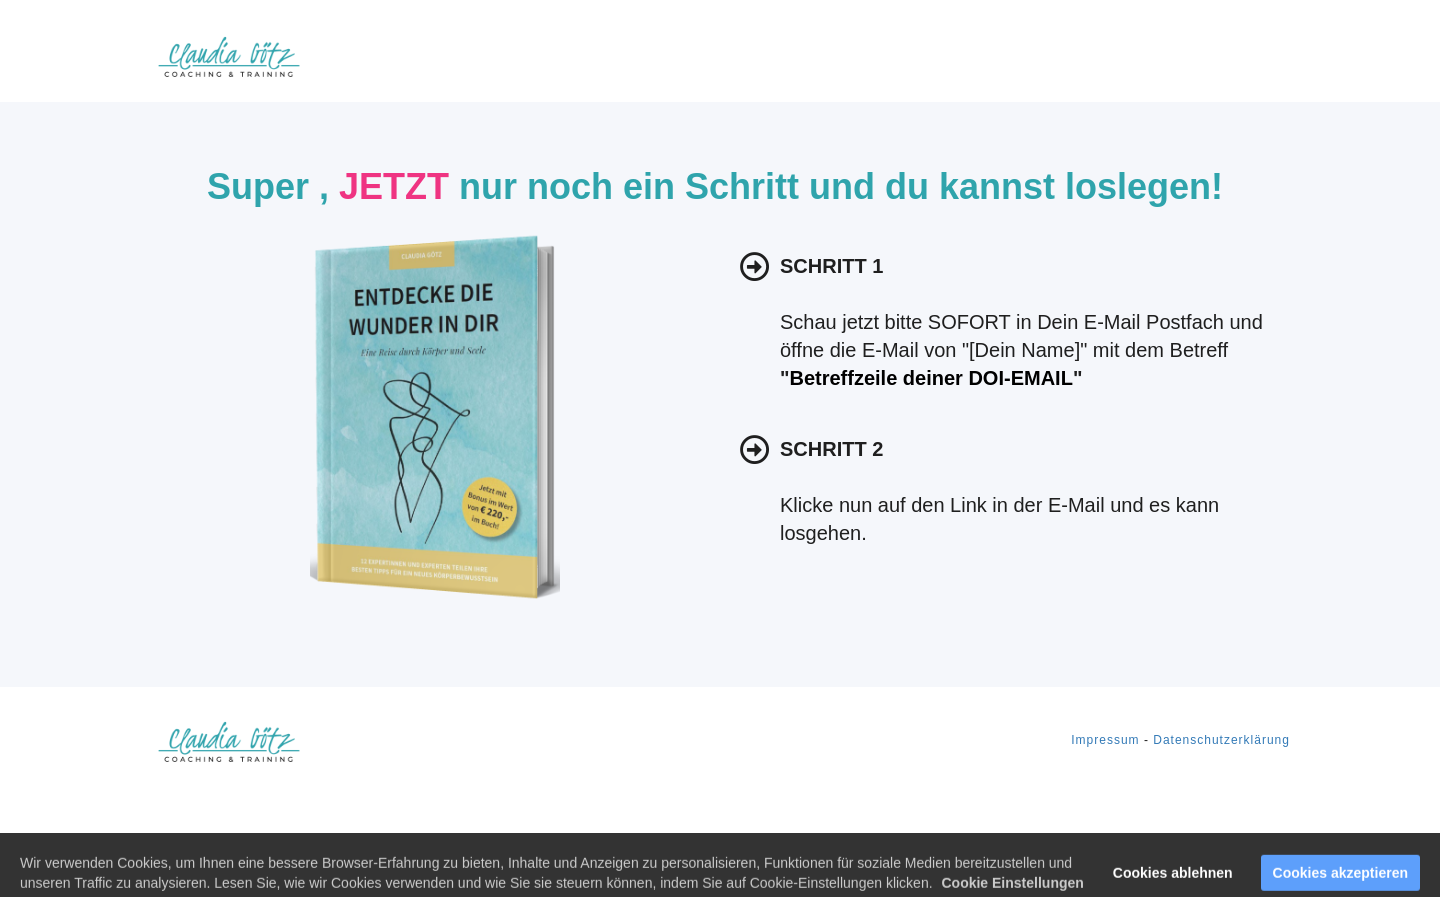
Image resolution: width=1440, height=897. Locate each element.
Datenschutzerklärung (1221, 740)
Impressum (1105, 740)
